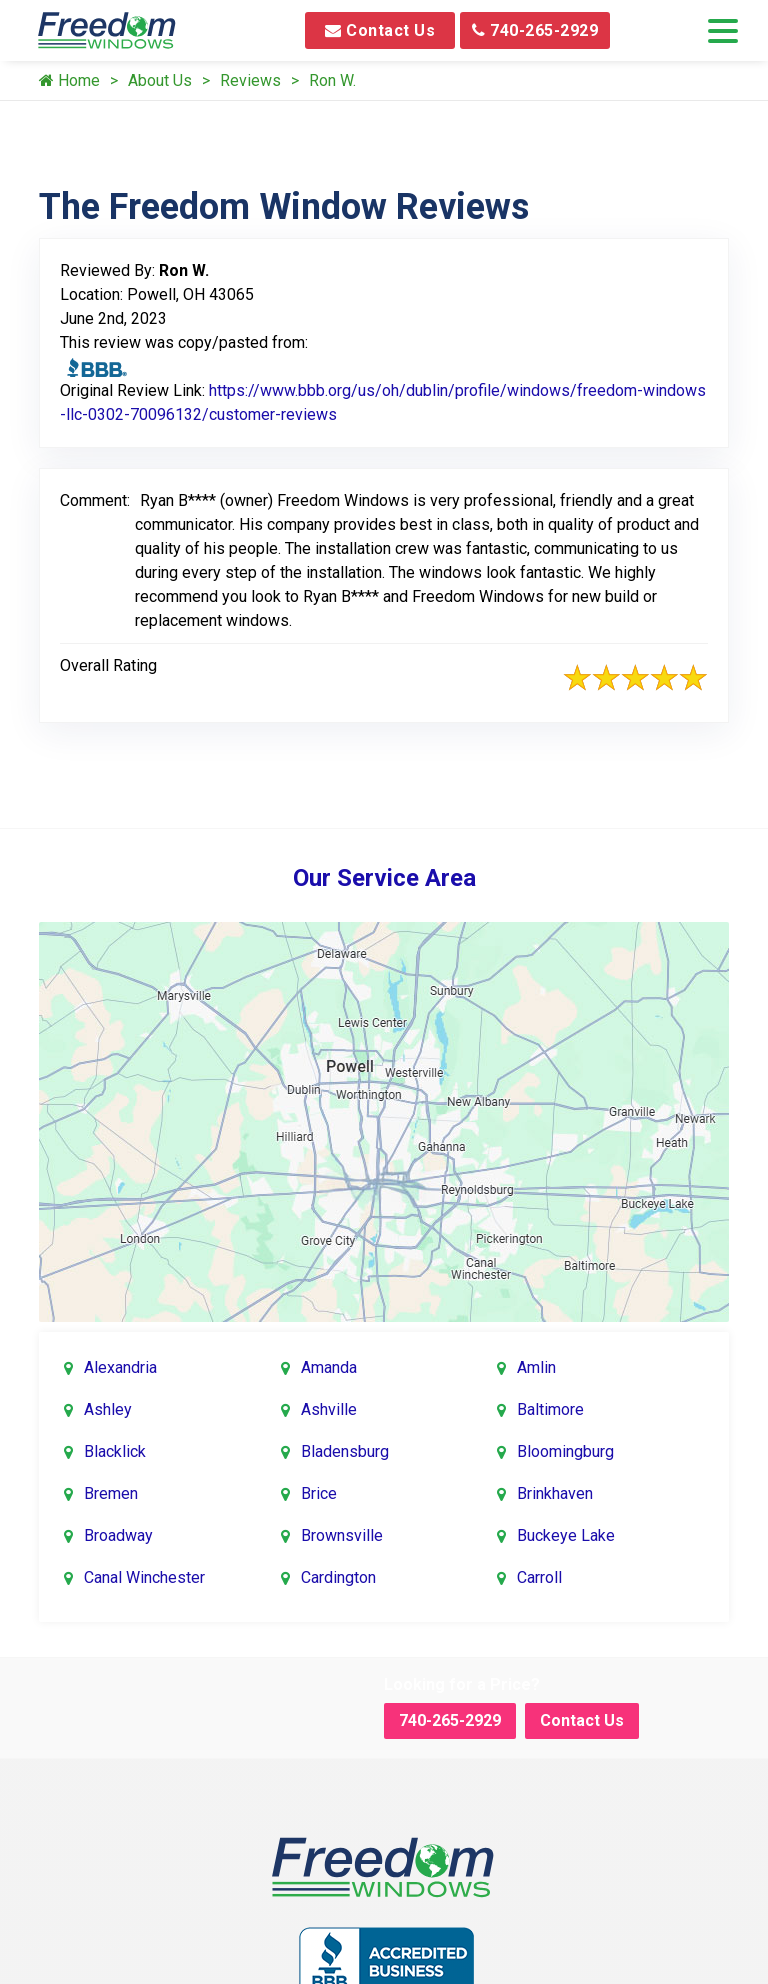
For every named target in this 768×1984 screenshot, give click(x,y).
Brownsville (342, 1535)
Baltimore (550, 1409)
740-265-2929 (535, 30)
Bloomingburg (565, 1451)
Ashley (108, 1409)
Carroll (539, 1577)
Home (69, 80)
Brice (319, 1493)
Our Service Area (384, 878)
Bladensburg (345, 1451)
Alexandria (120, 1367)
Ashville (329, 1409)
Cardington (338, 1577)
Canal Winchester (144, 1577)
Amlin (536, 1367)
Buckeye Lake (566, 1535)
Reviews (250, 80)
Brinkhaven (555, 1493)
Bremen (111, 1493)
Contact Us (380, 30)
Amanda (329, 1367)
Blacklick (115, 1451)
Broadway (118, 1535)
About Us (160, 80)
